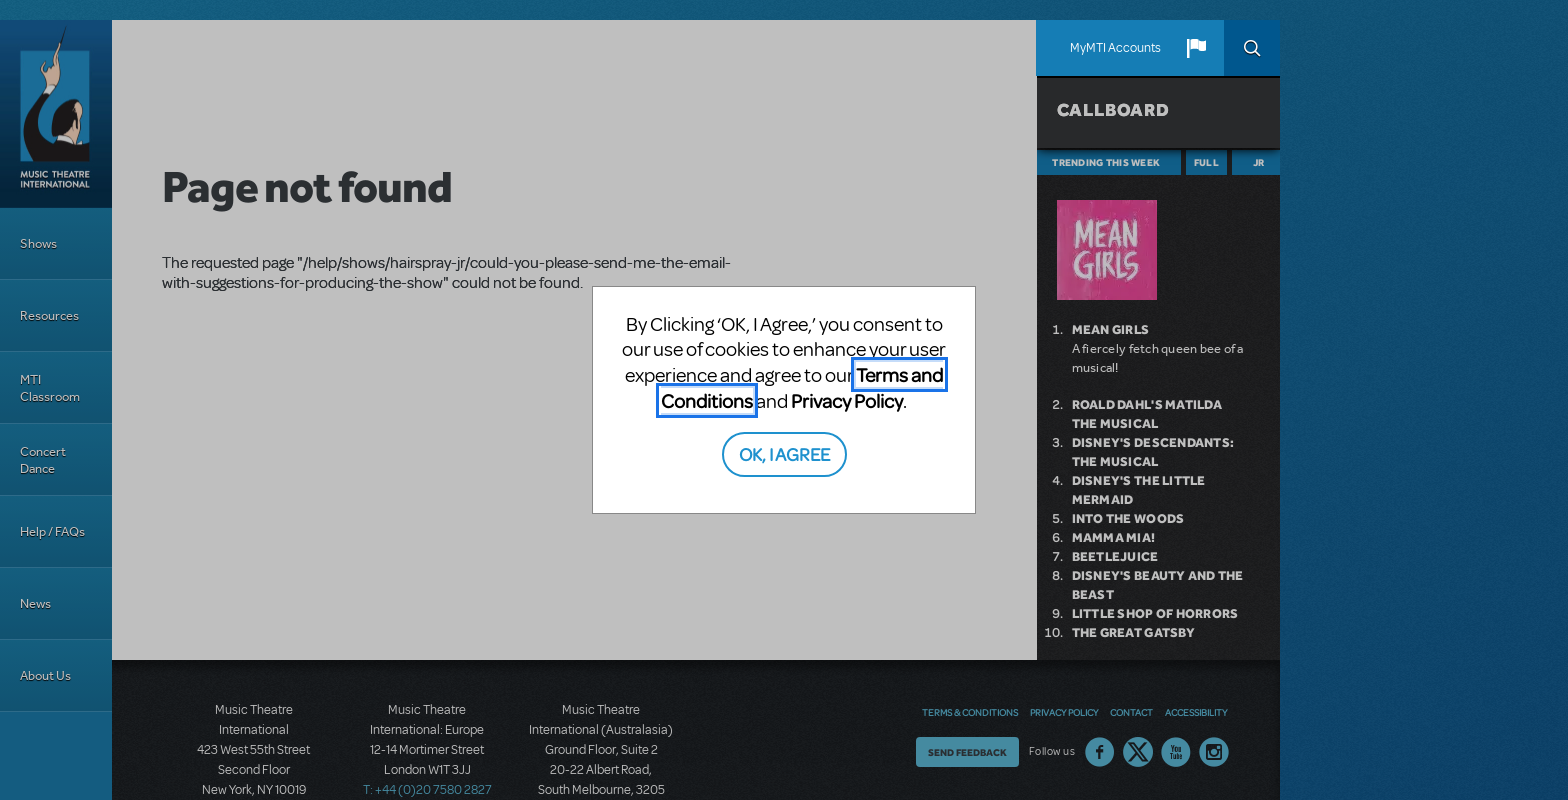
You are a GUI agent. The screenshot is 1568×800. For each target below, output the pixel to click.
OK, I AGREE (784, 453)
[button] (1196, 48)
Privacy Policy (847, 400)
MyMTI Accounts (1115, 48)
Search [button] (1252, 48)
